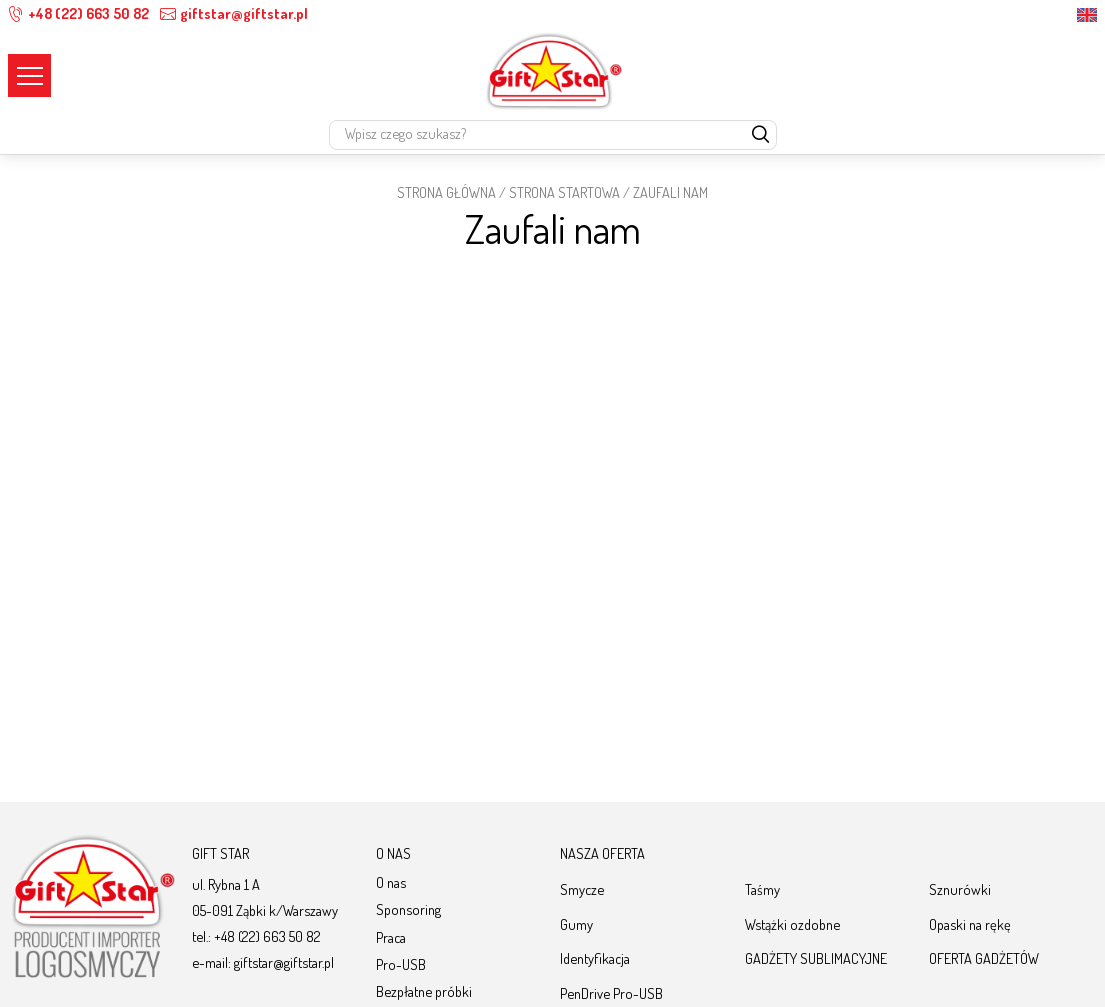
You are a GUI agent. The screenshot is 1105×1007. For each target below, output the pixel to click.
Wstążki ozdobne (792, 924)
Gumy (576, 924)
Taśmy (762, 889)
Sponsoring (408, 909)
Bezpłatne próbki (424, 991)
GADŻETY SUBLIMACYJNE (816, 958)
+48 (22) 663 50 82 (78, 13)
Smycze (582, 889)
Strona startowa (564, 192)
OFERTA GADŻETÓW (984, 958)
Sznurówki (960, 889)
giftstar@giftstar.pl (234, 13)
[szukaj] (761, 135)
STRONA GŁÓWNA (446, 192)
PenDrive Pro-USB (611, 993)
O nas (391, 882)
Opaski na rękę (970, 924)
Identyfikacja (595, 958)
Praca (391, 937)
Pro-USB (401, 964)
